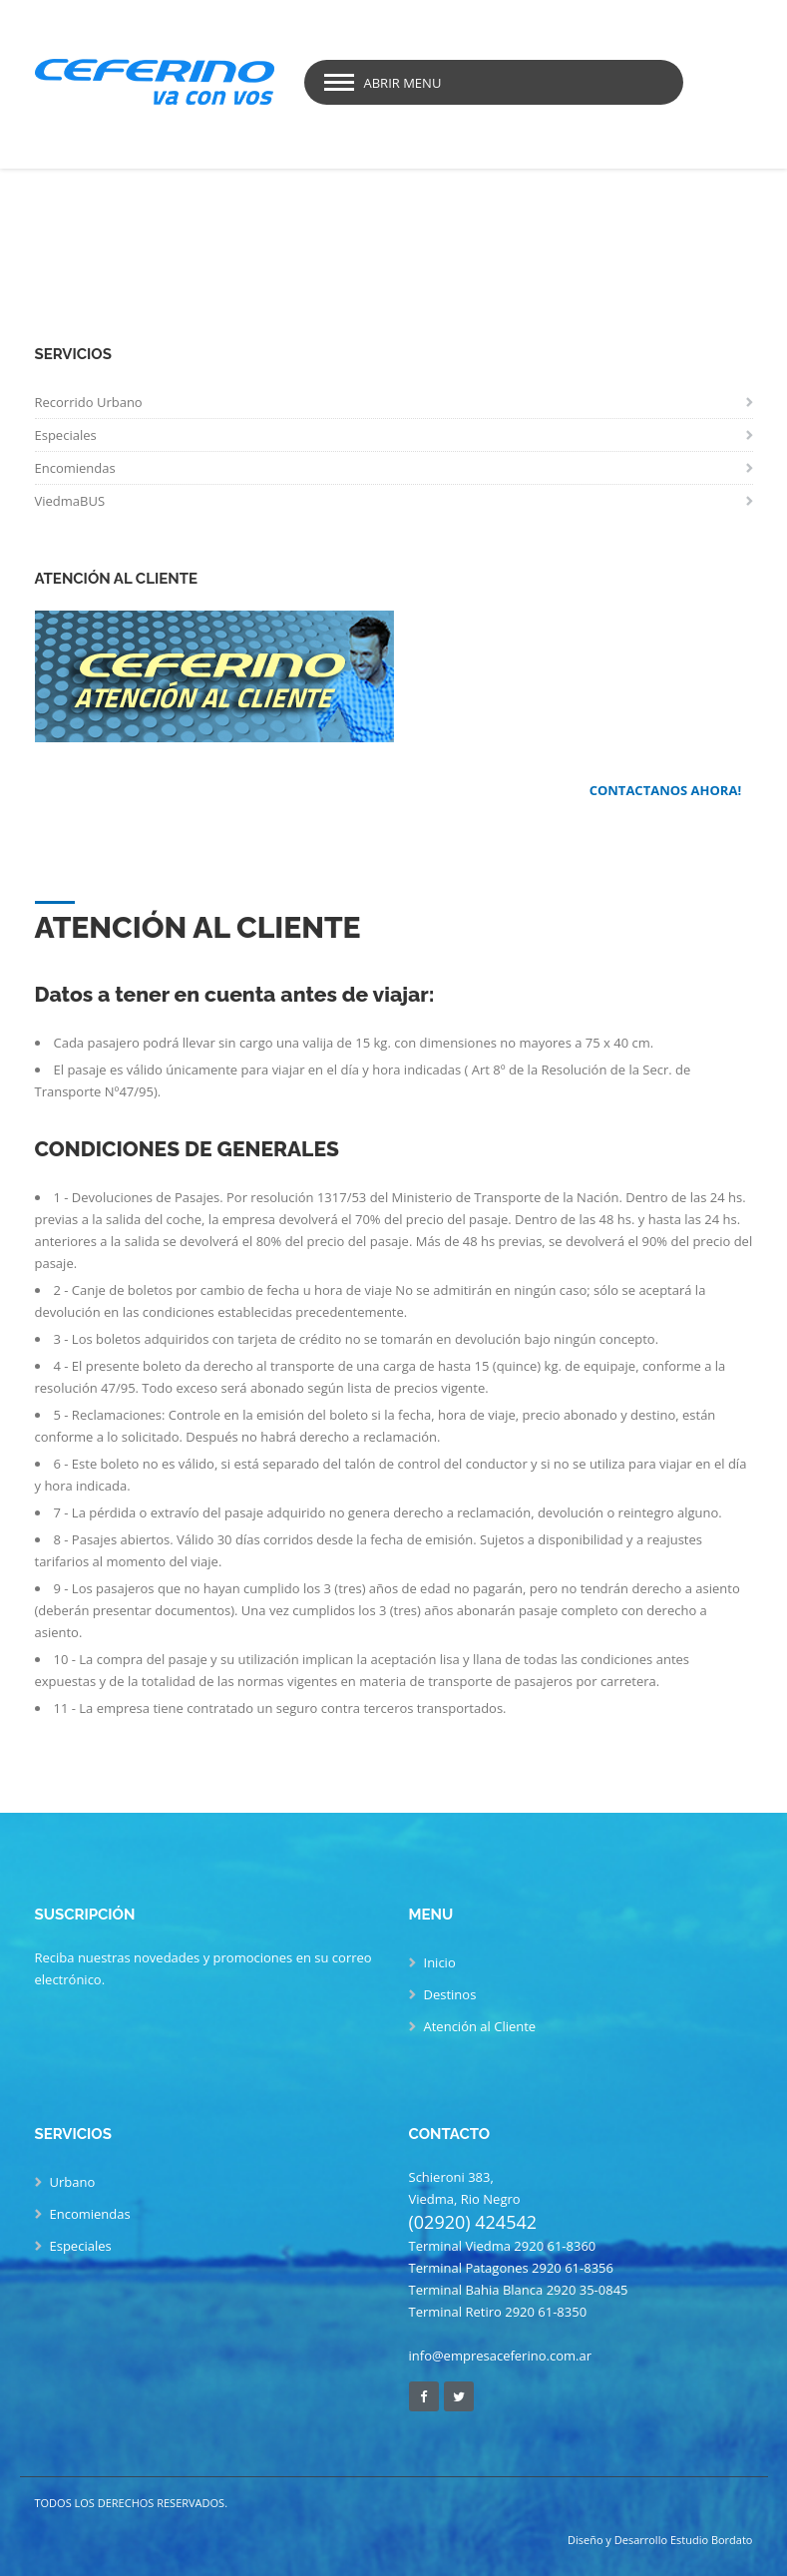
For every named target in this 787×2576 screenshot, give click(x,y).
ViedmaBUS (70, 501)
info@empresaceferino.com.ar (500, 2355)
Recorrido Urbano (89, 402)
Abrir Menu (403, 83)
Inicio (440, 1962)
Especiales (66, 435)
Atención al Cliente (480, 2026)
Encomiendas (75, 468)
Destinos (450, 1994)
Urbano (73, 2182)
